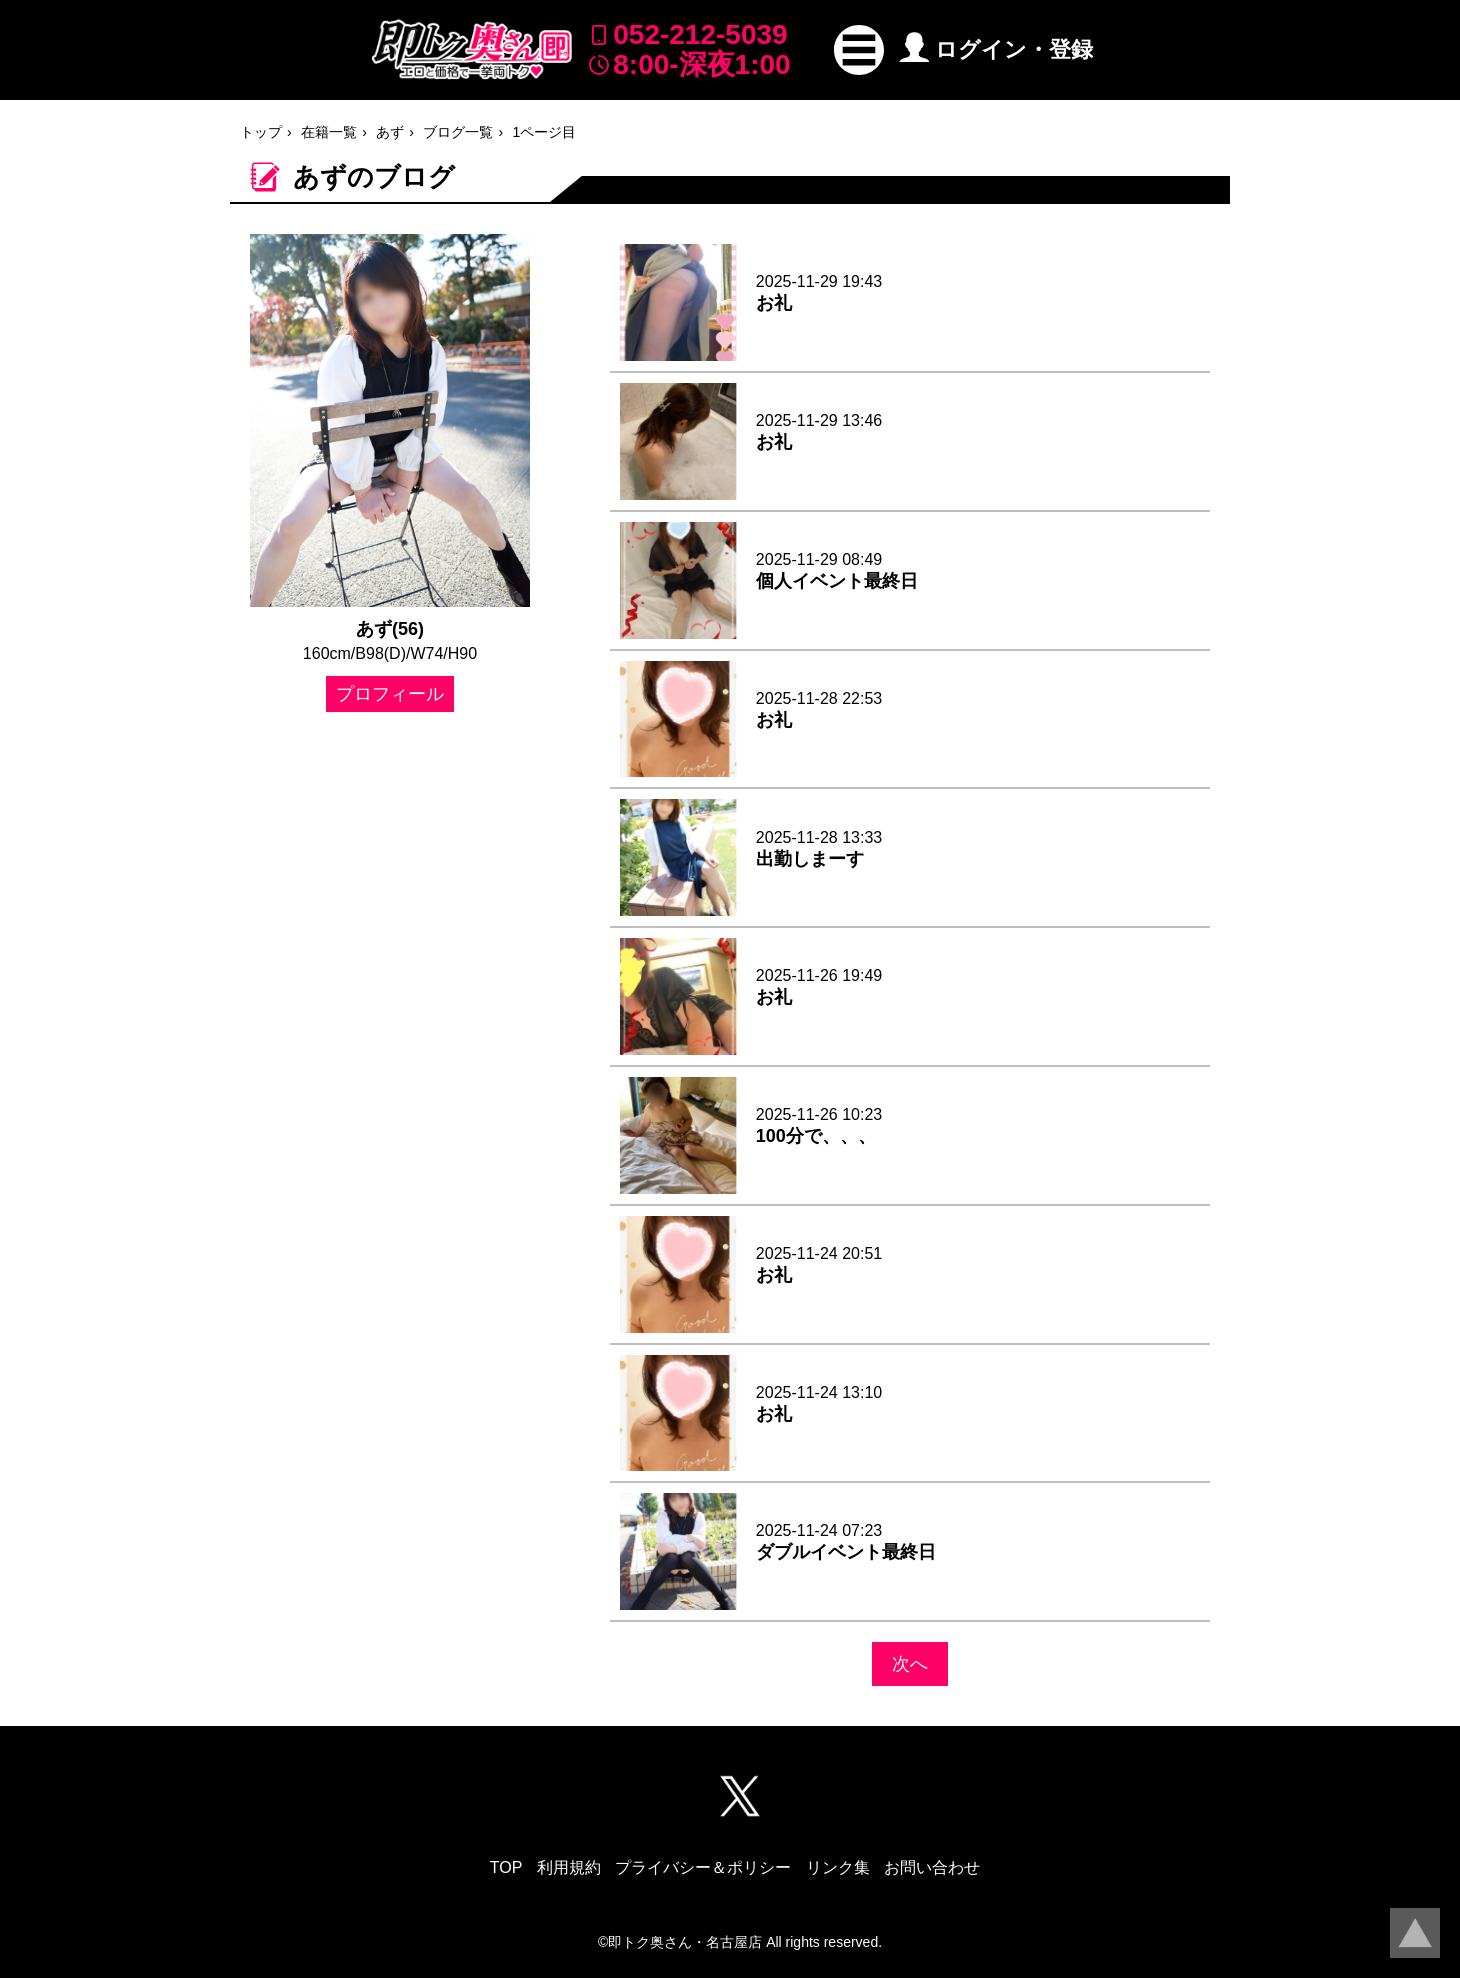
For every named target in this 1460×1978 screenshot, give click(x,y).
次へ (910, 1664)
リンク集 (838, 1867)
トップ (261, 132)
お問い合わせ (932, 1867)
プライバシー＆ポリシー (703, 1867)
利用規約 (569, 1867)
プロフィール (390, 694)
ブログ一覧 (458, 132)
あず (390, 132)
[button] (859, 50)
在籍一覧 (329, 132)
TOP (506, 1867)
